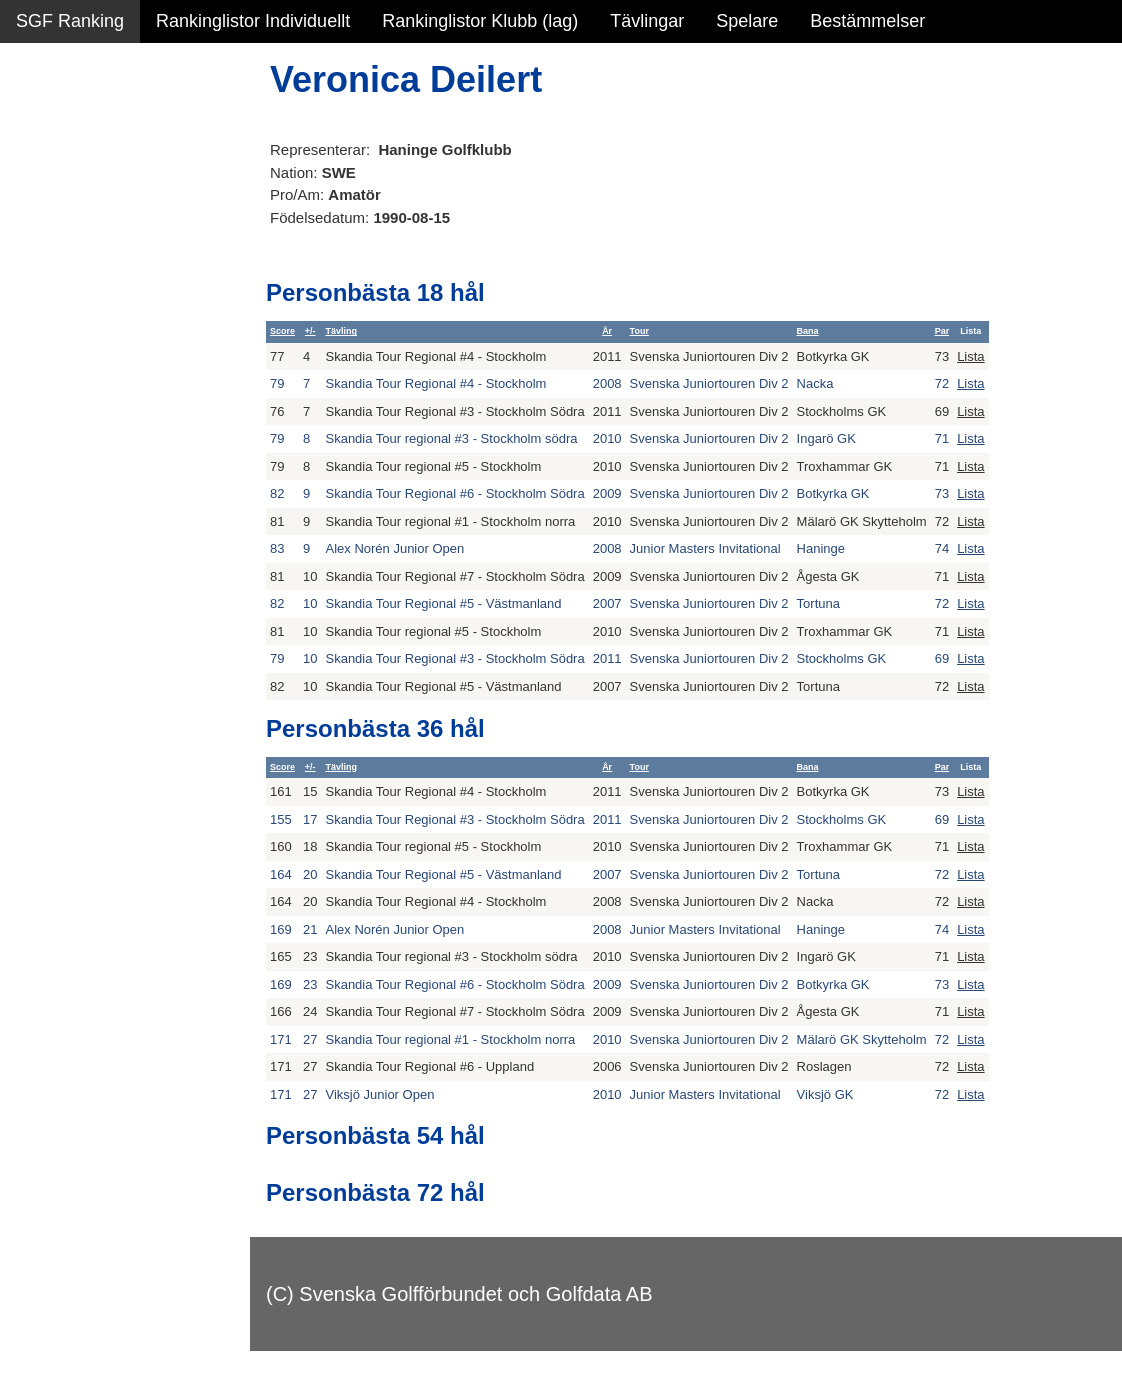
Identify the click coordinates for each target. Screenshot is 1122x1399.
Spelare (747, 21)
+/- (310, 331)
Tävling (341, 331)
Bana (808, 331)
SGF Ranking (70, 21)
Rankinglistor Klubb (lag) (480, 21)
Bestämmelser (867, 21)
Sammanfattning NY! (99, 130)
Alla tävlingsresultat (93, 302)
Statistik (47, 216)
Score (282, 331)
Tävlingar (647, 21)
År (607, 331)
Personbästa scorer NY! (111, 259)
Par (942, 331)
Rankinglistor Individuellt (253, 21)
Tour (639, 331)
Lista (970, 356)
